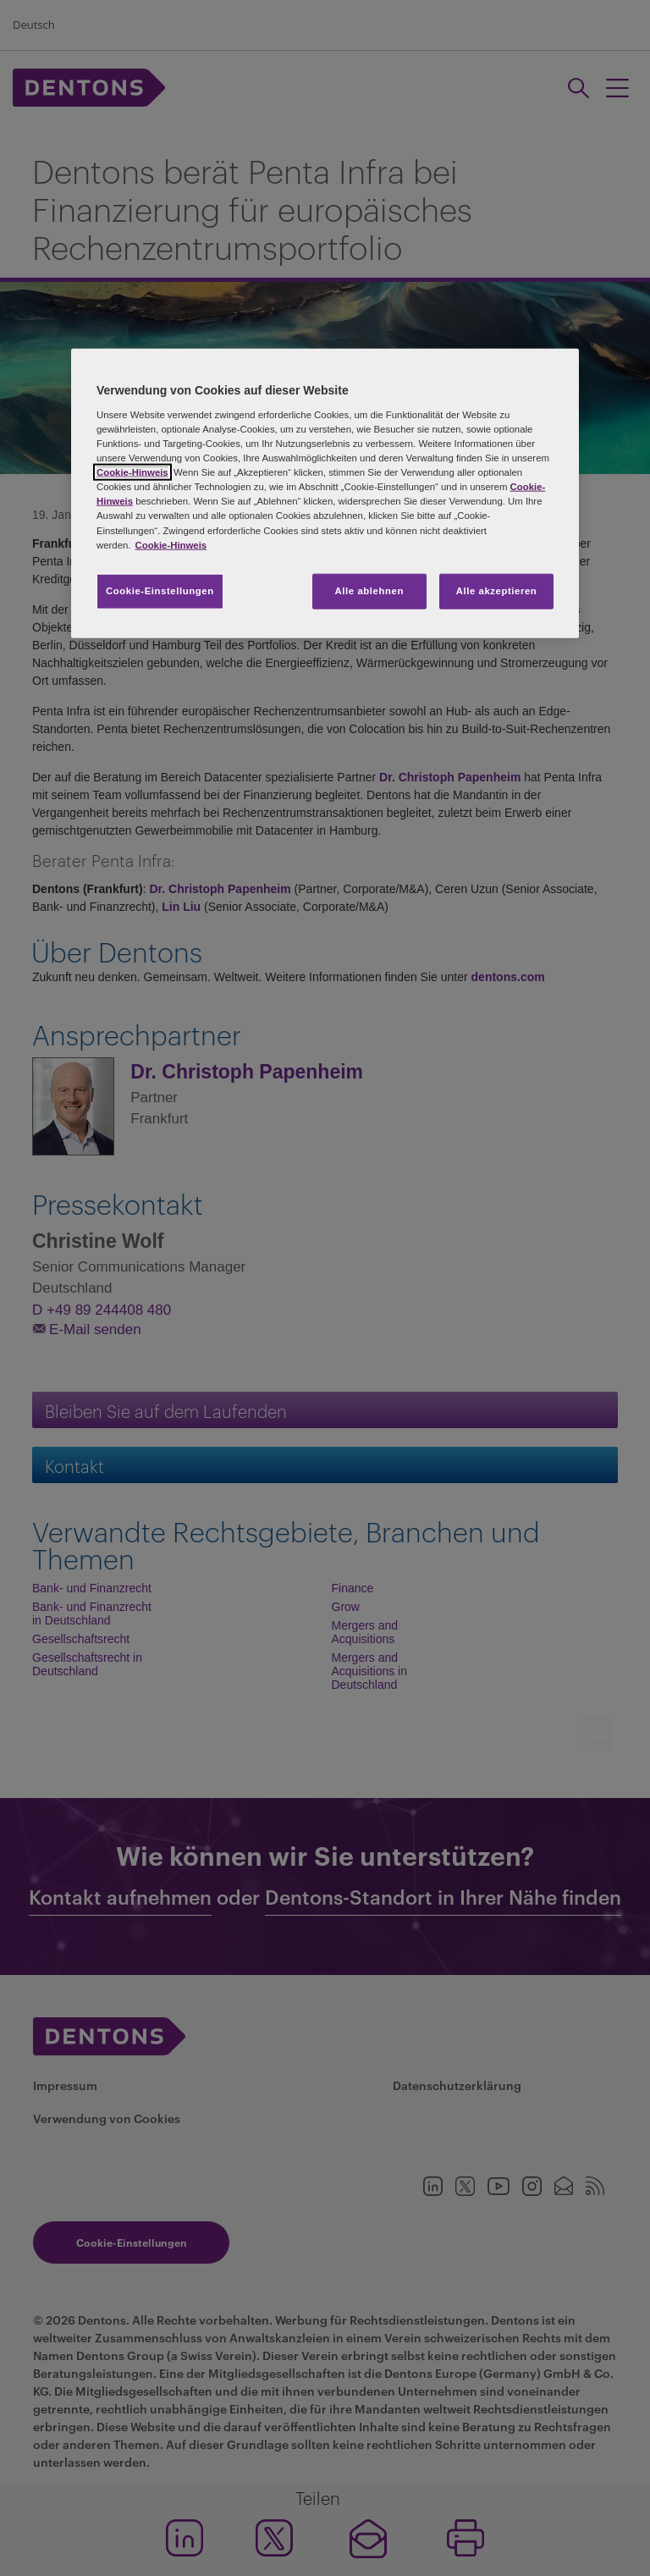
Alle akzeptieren (496, 590)
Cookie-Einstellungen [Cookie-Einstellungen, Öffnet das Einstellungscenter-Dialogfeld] (160, 590)
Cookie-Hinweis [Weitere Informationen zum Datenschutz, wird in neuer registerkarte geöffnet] (171, 544)
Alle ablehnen (369, 590)
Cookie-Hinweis (132, 472)
